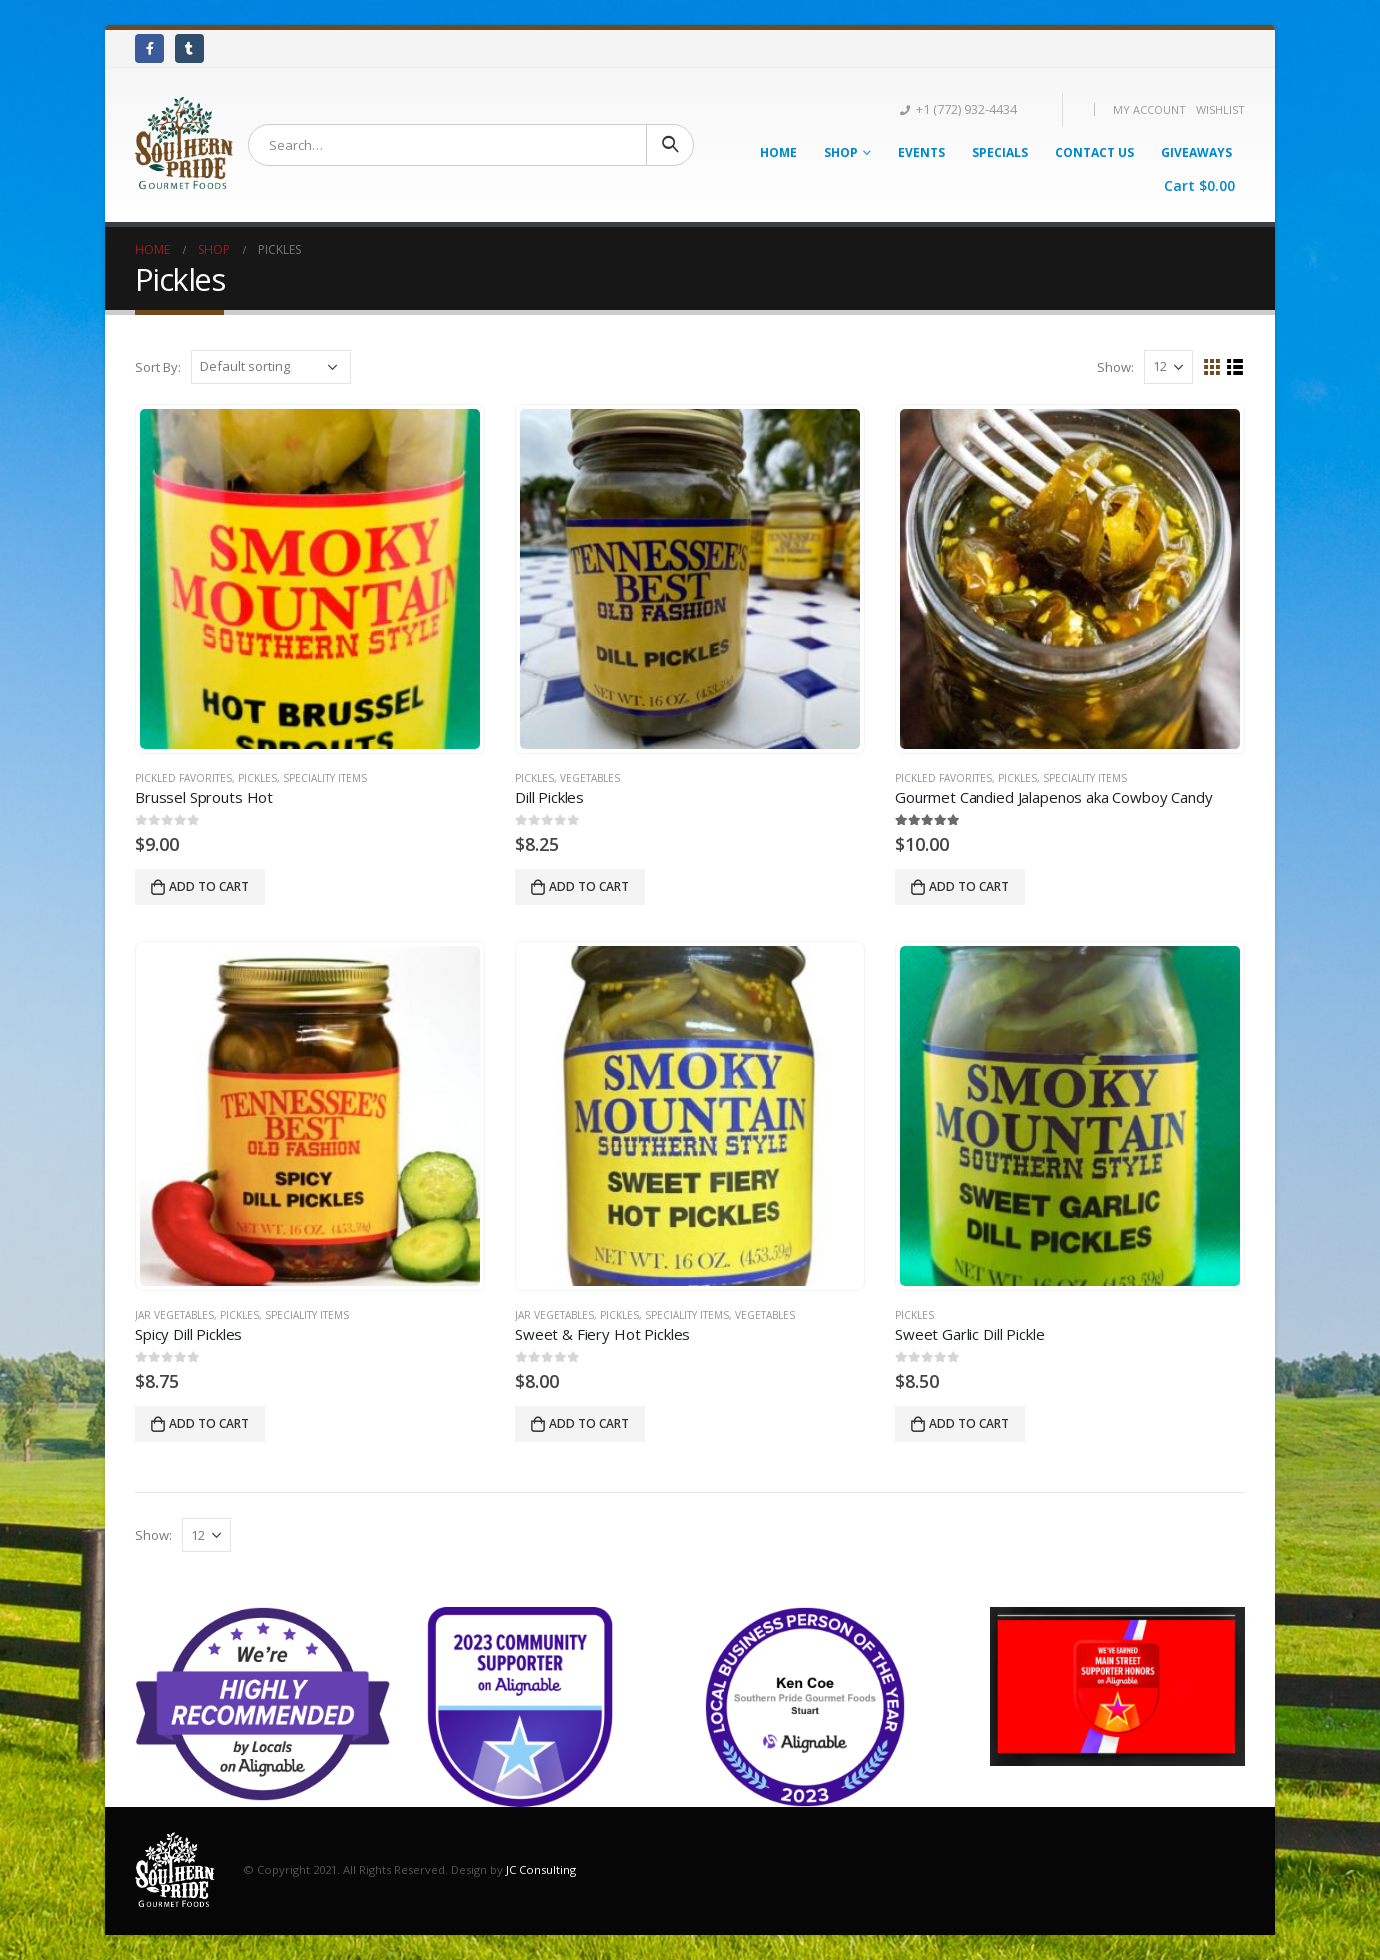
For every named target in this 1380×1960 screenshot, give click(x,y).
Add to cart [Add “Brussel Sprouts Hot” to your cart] (209, 886)
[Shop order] (271, 367)
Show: (1115, 367)
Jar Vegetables (174, 1315)
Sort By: (158, 367)
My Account (1149, 109)
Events (921, 152)
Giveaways (1196, 152)
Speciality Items (325, 778)
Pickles (257, 778)
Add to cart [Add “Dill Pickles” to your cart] (589, 886)
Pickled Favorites (183, 778)
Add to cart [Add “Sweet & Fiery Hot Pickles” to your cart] (589, 1423)
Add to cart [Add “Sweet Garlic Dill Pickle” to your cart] (969, 1423)
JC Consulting (541, 1869)
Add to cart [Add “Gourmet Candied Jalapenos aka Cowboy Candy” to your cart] (969, 886)
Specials (1000, 152)
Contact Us (1094, 152)
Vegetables (590, 778)
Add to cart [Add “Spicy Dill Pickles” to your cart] (209, 1423)
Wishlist (1220, 109)
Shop (841, 152)
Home (778, 152)
